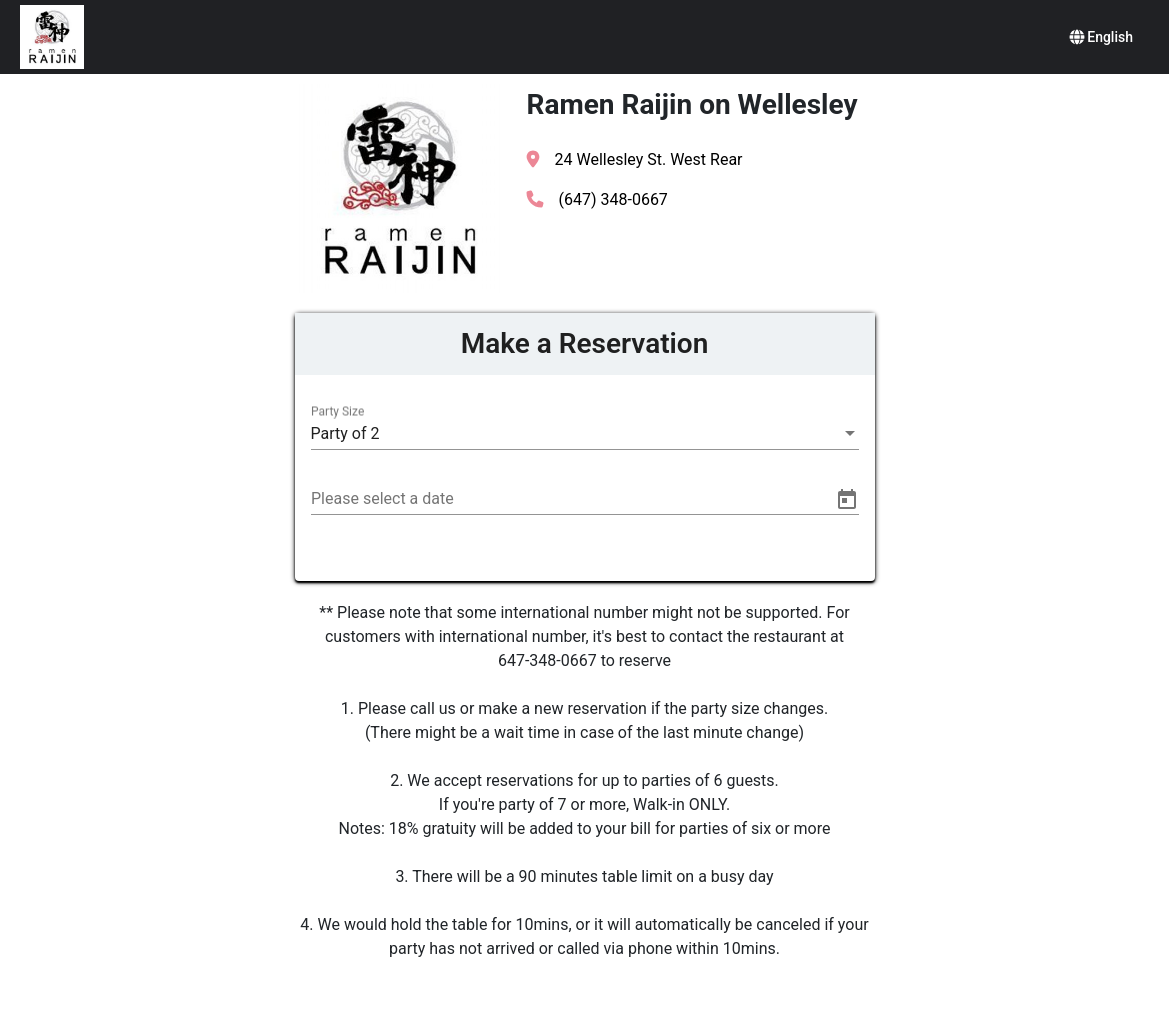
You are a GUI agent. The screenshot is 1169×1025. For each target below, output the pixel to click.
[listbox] (585, 434)
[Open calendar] (847, 500)
